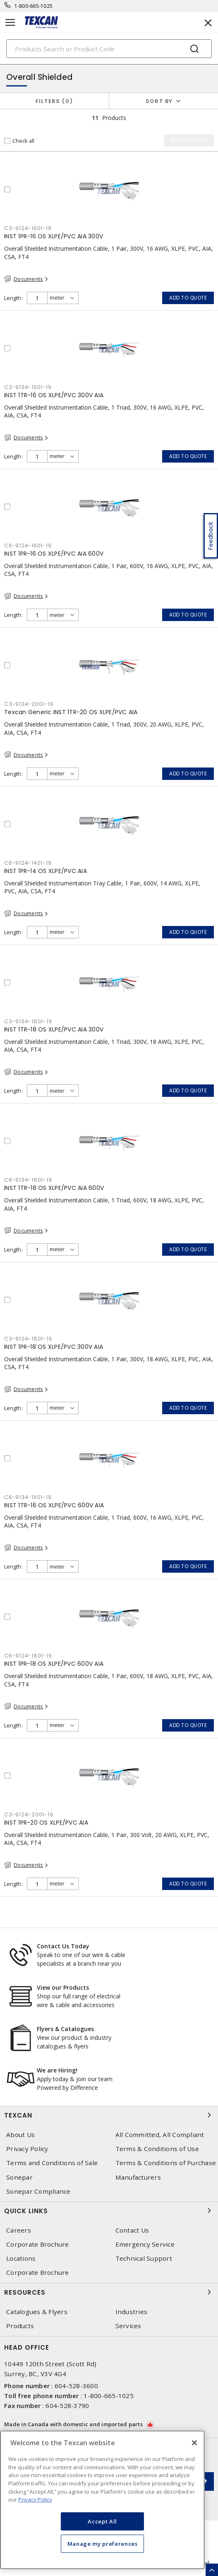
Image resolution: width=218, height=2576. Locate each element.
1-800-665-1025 (33, 6)
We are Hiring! (57, 2070)
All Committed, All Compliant (159, 2135)
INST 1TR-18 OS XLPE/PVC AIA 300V (53, 1029)
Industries (131, 2312)
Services (128, 2326)
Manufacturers (138, 2177)
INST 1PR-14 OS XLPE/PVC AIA (45, 871)
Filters (54, 101)
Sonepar (19, 2177)
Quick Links (109, 2210)
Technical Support (143, 2258)
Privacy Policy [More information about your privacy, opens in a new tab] (35, 2499)
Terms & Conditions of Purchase (165, 2163)
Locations (21, 2258)
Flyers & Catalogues (65, 2029)
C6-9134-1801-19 (28, 1179)
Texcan (109, 2115)
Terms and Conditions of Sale (52, 2163)
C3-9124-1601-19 (27, 228)
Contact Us (132, 2230)
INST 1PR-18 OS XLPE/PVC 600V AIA (53, 1664)
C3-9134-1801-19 (28, 1021)
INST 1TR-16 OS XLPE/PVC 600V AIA (54, 1505)
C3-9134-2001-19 (28, 704)
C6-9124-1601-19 (27, 545)
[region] (102, 2499)
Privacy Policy (27, 2149)
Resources (109, 2292)
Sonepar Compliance (38, 2191)
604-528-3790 (67, 2405)
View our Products (63, 1987)
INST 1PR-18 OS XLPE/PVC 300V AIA (53, 1347)
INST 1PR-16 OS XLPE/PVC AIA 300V (53, 236)
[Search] (109, 48)
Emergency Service (145, 2244)
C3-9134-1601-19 (27, 387)
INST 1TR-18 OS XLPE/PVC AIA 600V (54, 1188)
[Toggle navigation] (10, 22)
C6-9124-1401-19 (27, 862)
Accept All (102, 2521)
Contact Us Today (63, 1946)
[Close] (194, 2443)
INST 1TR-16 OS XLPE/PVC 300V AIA (53, 395)
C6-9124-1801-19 (28, 1655)
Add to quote (188, 297)
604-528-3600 (76, 2386)
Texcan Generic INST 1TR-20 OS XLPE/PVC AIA (71, 712)
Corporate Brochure (37, 2244)
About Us (20, 2135)
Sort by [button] (159, 101)
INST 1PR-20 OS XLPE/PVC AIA (46, 1822)
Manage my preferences (102, 2543)
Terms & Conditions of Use (157, 2149)
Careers (18, 2230)
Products (20, 2326)
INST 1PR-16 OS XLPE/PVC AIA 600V (53, 553)
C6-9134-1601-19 (27, 1497)
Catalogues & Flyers (36, 2312)
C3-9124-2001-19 (28, 1814)
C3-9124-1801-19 (28, 1338)
